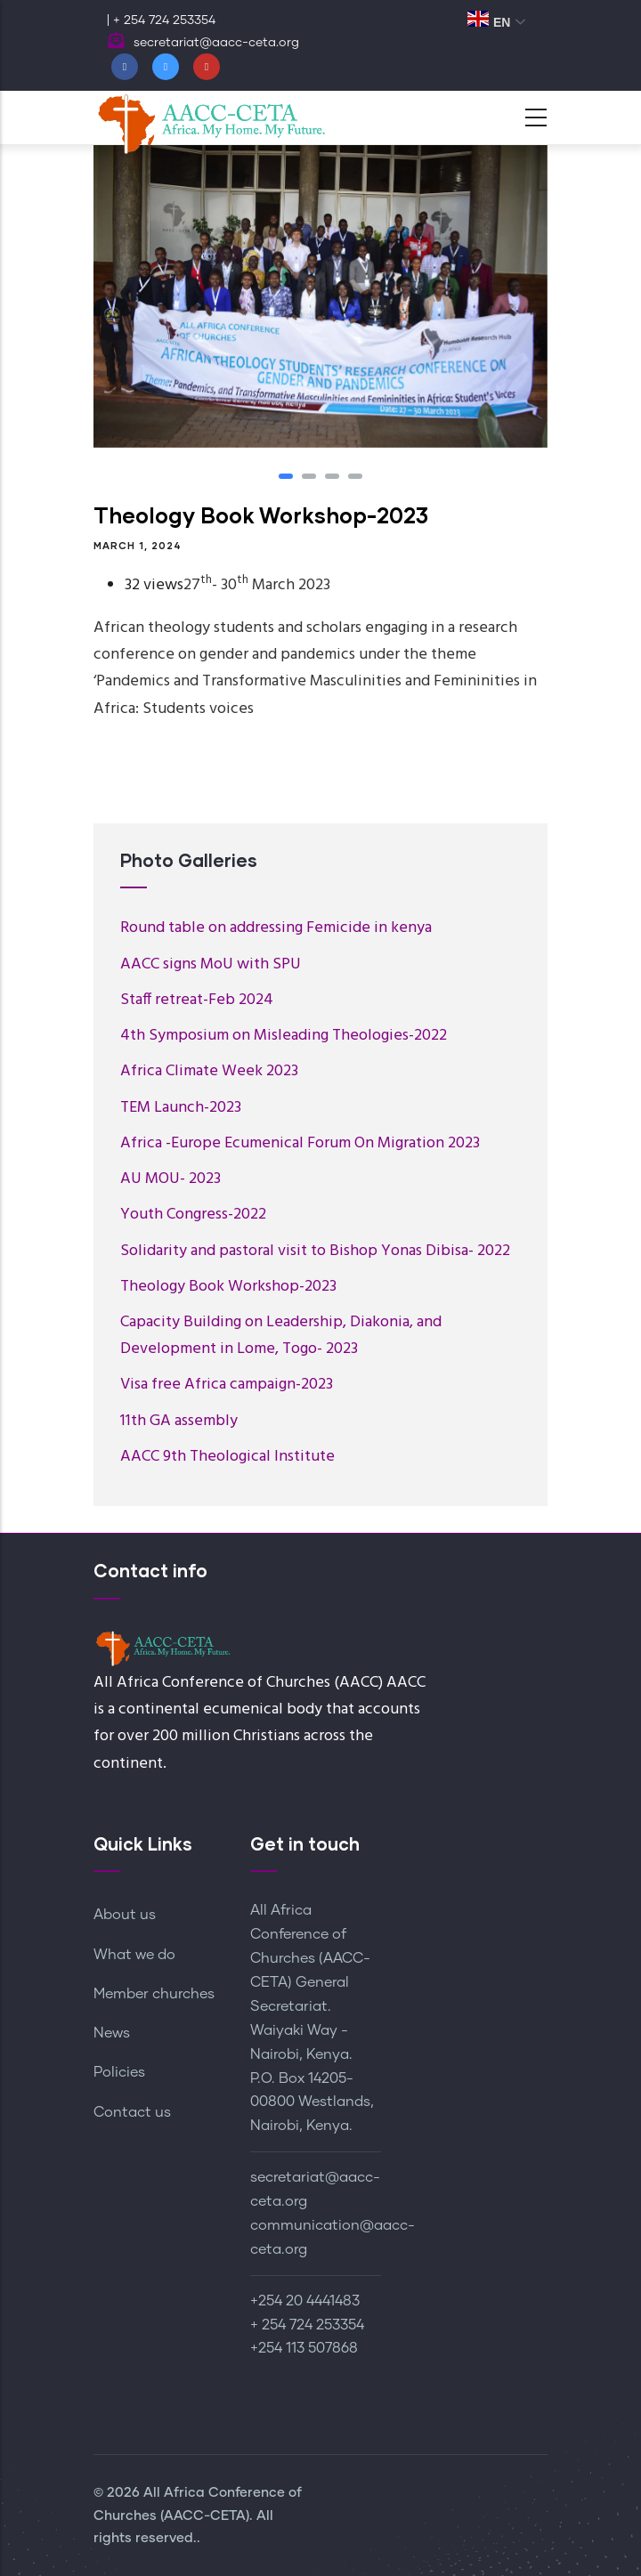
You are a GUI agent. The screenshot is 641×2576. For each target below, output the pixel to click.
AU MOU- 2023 (170, 1179)
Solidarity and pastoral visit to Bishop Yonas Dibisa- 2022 (315, 1251)
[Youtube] (206, 67)
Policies (119, 2072)
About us (124, 1915)
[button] (286, 476)
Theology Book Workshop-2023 (228, 1287)
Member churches (154, 1994)
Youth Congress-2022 (193, 1214)
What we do (134, 1955)
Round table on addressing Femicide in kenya (276, 928)
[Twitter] (165, 67)
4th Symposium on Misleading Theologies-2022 (283, 1036)
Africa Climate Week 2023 (209, 1071)
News (111, 2033)
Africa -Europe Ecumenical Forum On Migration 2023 (300, 1143)
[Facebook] (124, 67)
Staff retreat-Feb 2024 (196, 1000)
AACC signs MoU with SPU (210, 964)
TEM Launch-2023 (180, 1108)
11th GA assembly (179, 1421)
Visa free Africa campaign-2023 (226, 1384)
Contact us (132, 2112)
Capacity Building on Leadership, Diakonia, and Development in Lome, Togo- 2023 (281, 1335)
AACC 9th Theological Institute (227, 1457)
